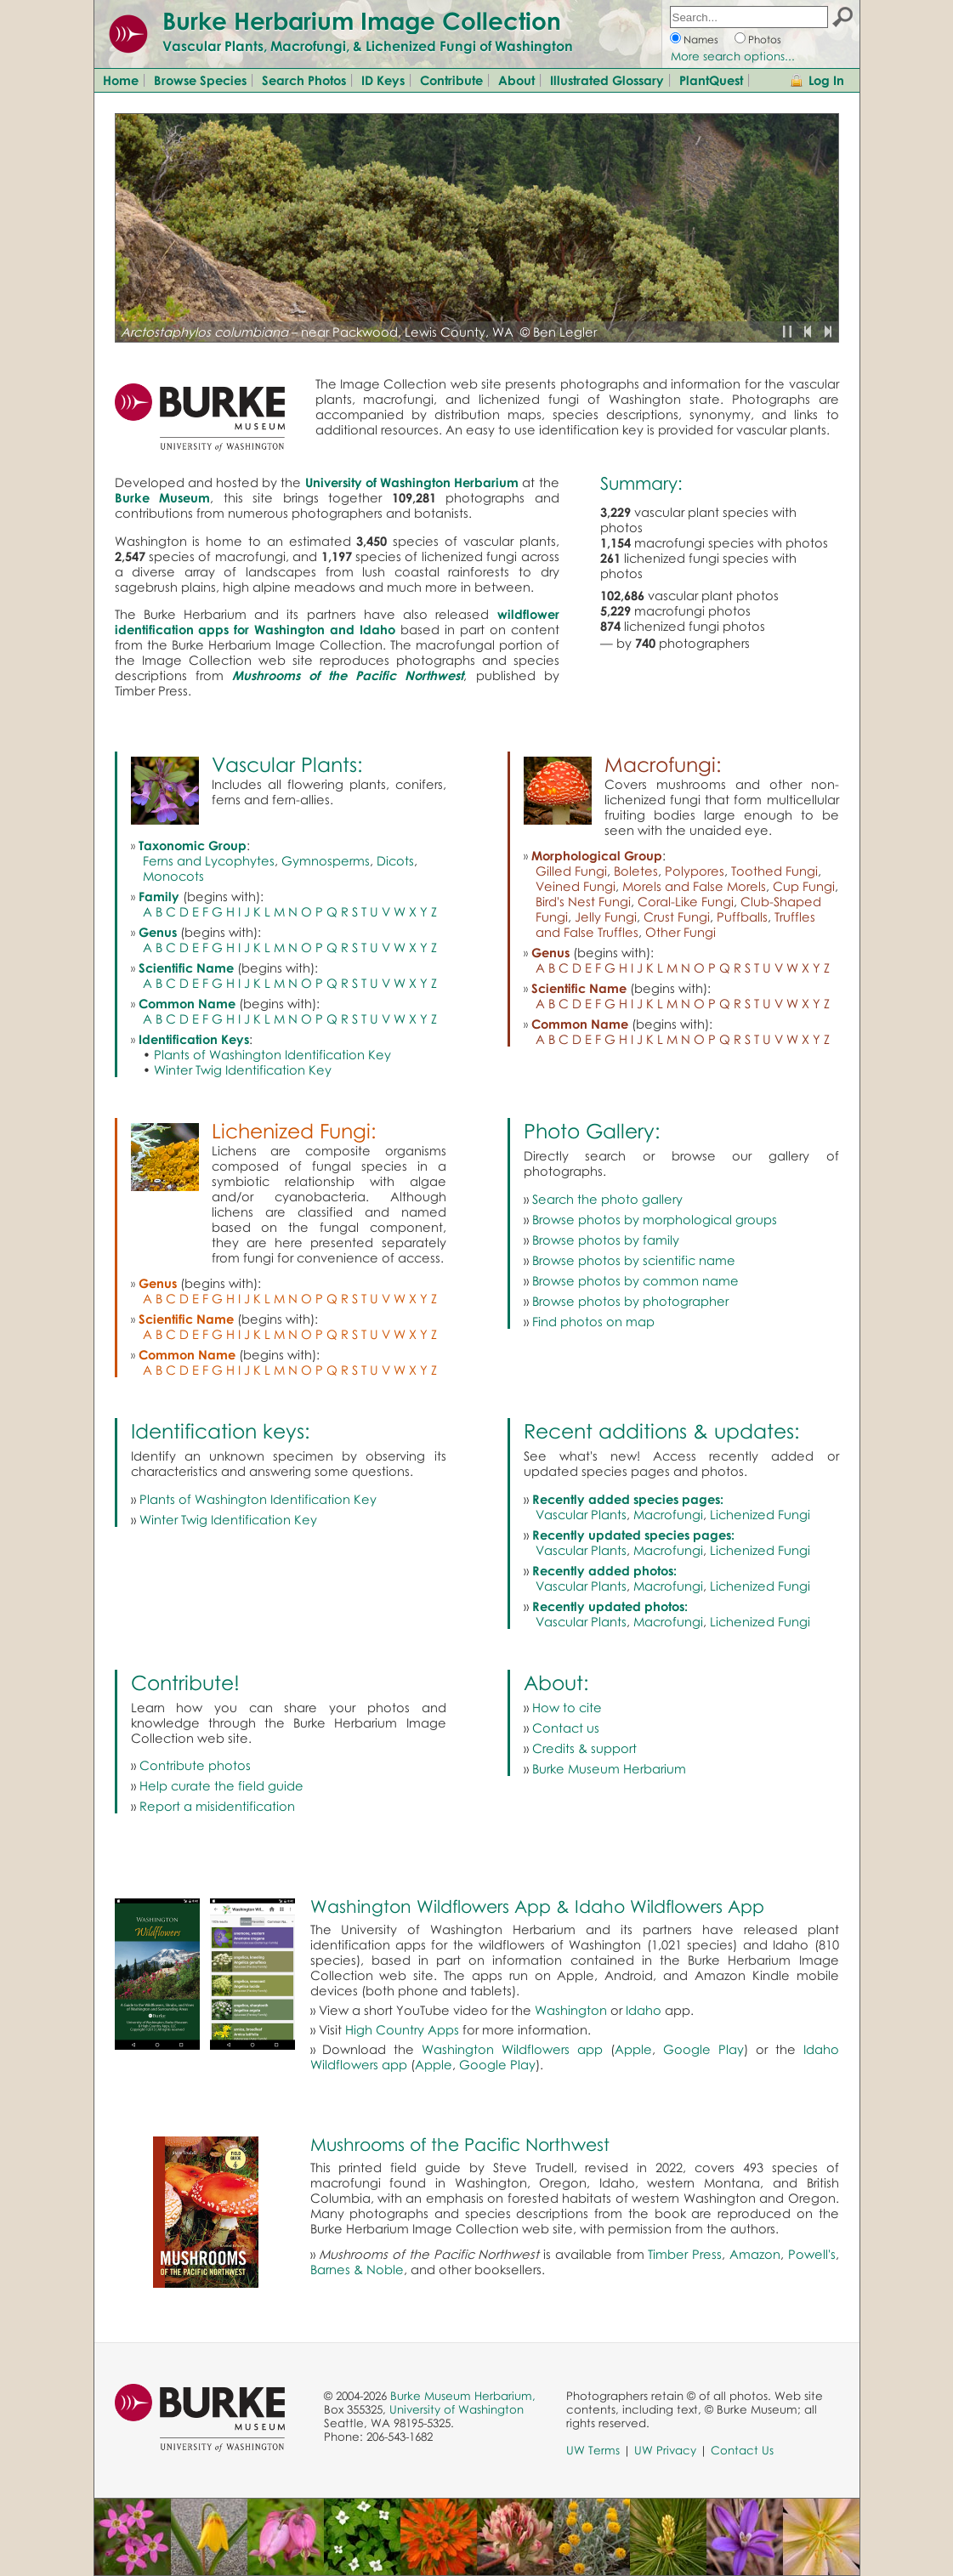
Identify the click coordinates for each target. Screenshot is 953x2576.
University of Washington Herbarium (412, 482)
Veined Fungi (575, 886)
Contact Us (742, 2450)
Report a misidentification (217, 1805)
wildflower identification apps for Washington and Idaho (337, 621)
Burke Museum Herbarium (609, 1768)
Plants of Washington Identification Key (272, 1054)
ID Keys (383, 80)
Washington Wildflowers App (430, 1906)
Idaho (643, 2009)
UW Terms (593, 2450)
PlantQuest (711, 80)
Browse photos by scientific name (633, 1260)
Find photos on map (593, 1321)
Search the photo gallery (607, 1198)
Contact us (565, 1727)
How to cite (567, 1707)
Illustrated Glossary (607, 80)
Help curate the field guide (221, 1785)
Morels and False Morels (694, 886)
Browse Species (200, 80)
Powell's (812, 2253)
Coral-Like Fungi (686, 901)
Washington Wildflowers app (512, 2049)
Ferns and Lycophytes (209, 860)
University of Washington (456, 2409)
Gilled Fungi (571, 870)
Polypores (694, 870)
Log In (826, 80)
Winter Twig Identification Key (243, 1069)
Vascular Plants (581, 1514)
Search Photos (304, 80)
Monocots (173, 875)
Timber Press (685, 2253)
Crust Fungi (677, 916)
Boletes (636, 870)
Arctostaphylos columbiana (204, 331)
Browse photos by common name (635, 1280)
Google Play (703, 2049)
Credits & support (584, 1748)
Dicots (395, 860)
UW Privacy (665, 2450)
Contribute (451, 80)
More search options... (733, 56)
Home (121, 80)
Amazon (754, 2253)
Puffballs (742, 916)
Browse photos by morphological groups (654, 1219)
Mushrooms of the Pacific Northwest (460, 2144)
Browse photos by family (605, 1239)
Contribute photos (195, 1765)
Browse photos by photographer (630, 1300)
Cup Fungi (804, 886)
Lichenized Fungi (760, 1514)
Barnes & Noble (357, 2269)
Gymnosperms (325, 860)
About (516, 80)
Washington (571, 2009)
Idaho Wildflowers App (669, 1906)
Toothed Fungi (774, 870)
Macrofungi (668, 1514)
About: (556, 1682)
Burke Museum (163, 497)
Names (701, 39)
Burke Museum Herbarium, (463, 2396)
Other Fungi (680, 931)
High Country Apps (402, 2029)
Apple (633, 2049)
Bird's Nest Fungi (583, 901)
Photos (764, 39)
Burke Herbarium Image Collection (361, 20)
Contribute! (185, 1682)
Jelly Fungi (606, 916)
